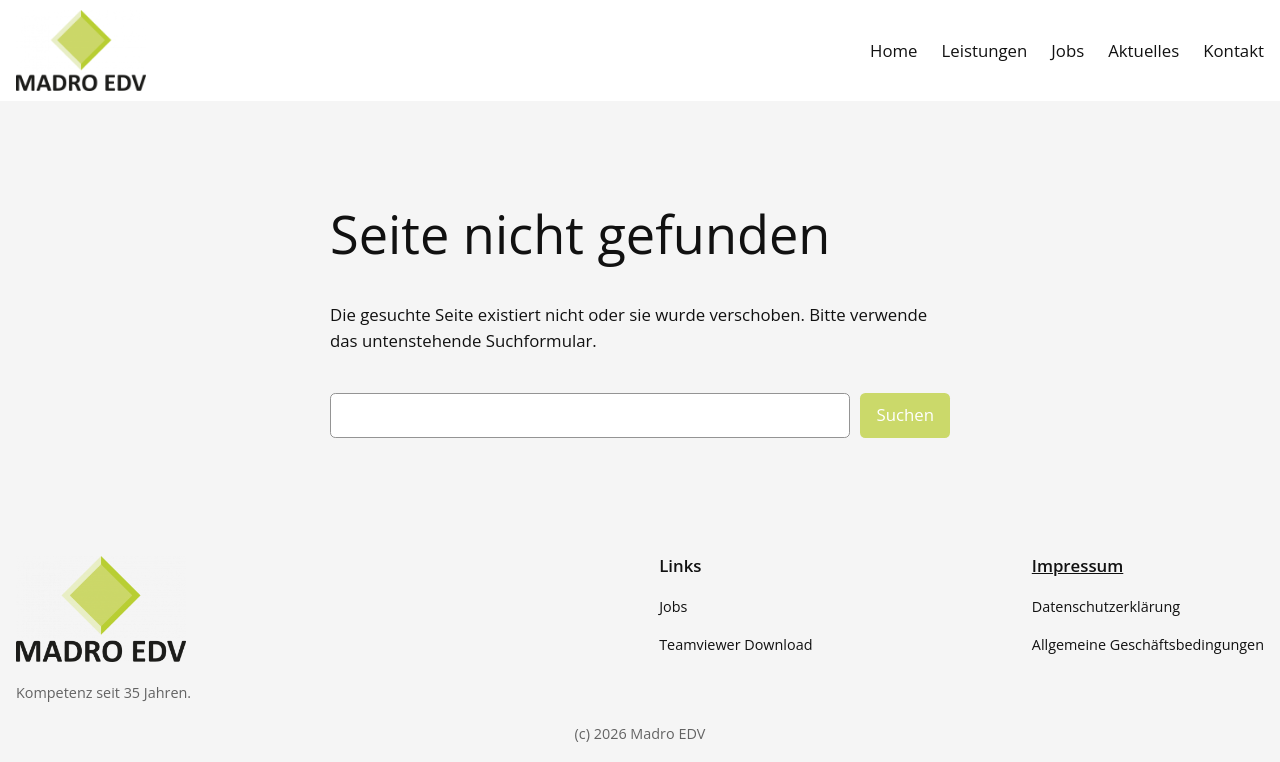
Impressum (1078, 565)
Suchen (905, 414)
